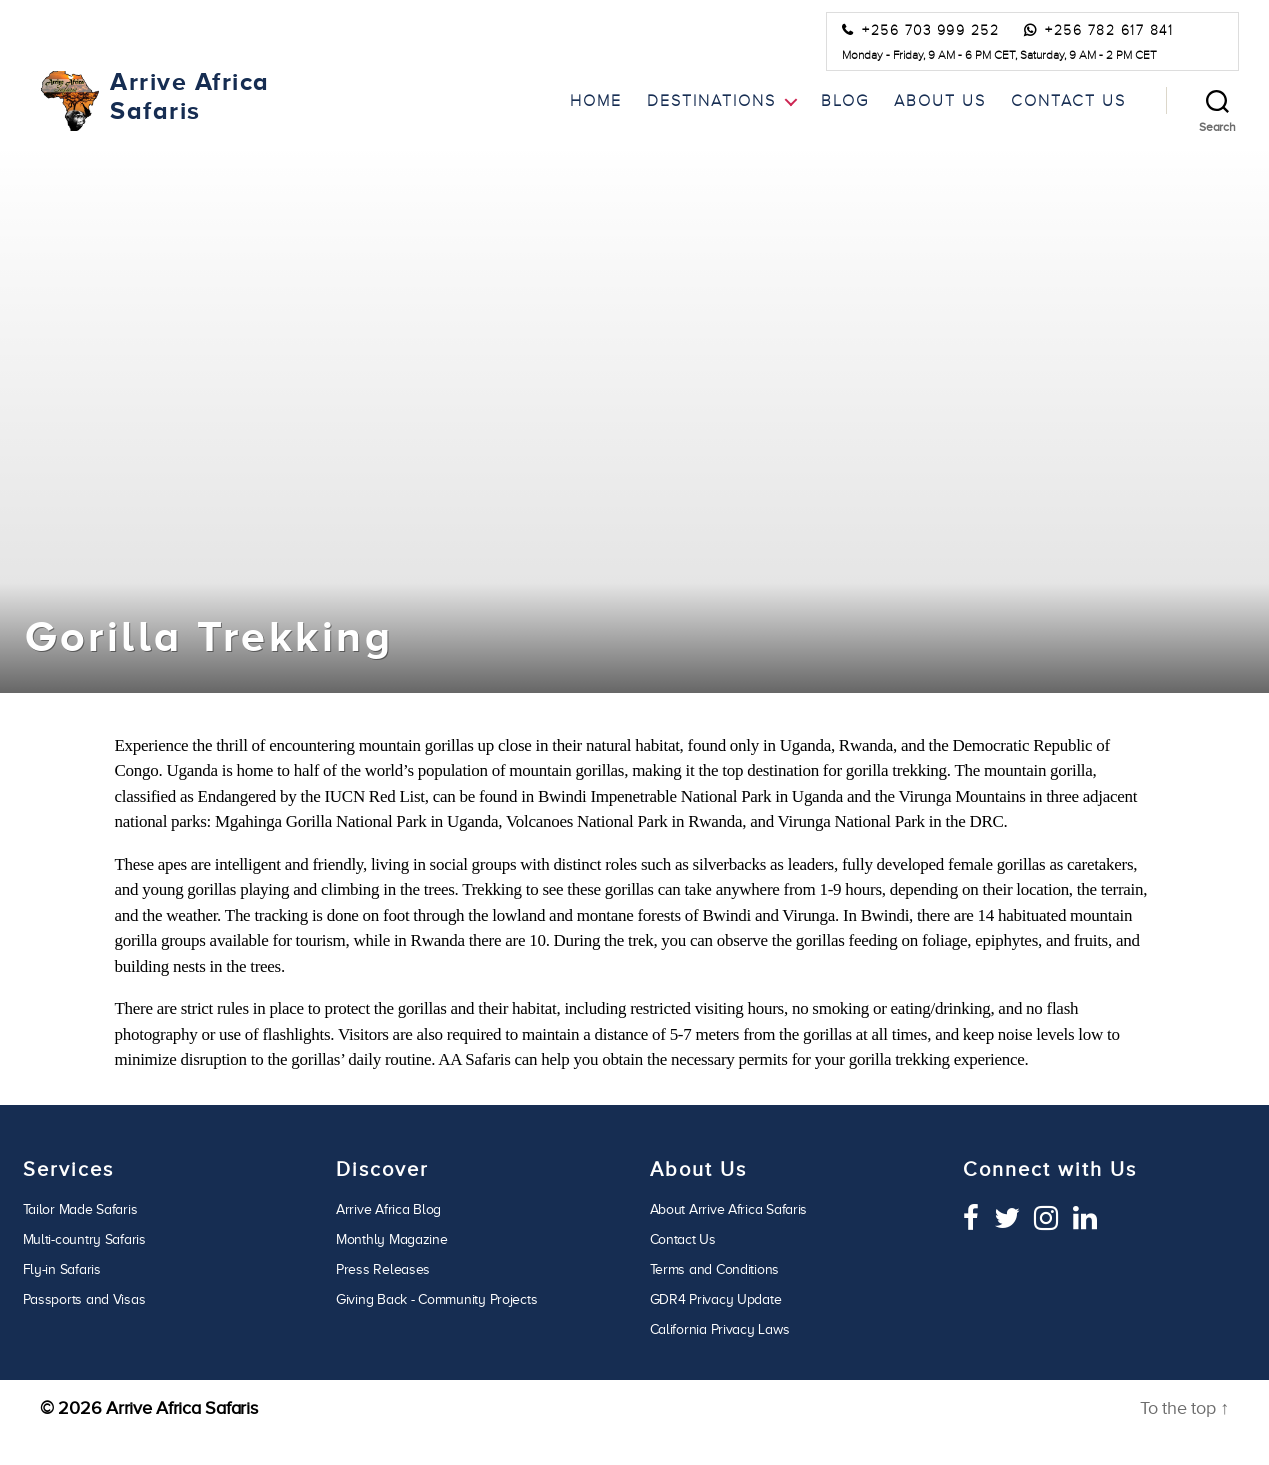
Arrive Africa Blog (388, 1209)
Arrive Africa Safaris (181, 1408)
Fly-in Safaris (62, 1269)
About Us (940, 100)
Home (596, 100)
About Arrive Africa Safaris (729, 1209)
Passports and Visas (84, 1299)
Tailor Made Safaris (80, 1209)
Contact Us (1068, 100)
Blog (845, 100)
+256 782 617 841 (1109, 31)
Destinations (711, 100)
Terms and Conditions (715, 1269)
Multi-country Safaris (84, 1239)
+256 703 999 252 (930, 31)
